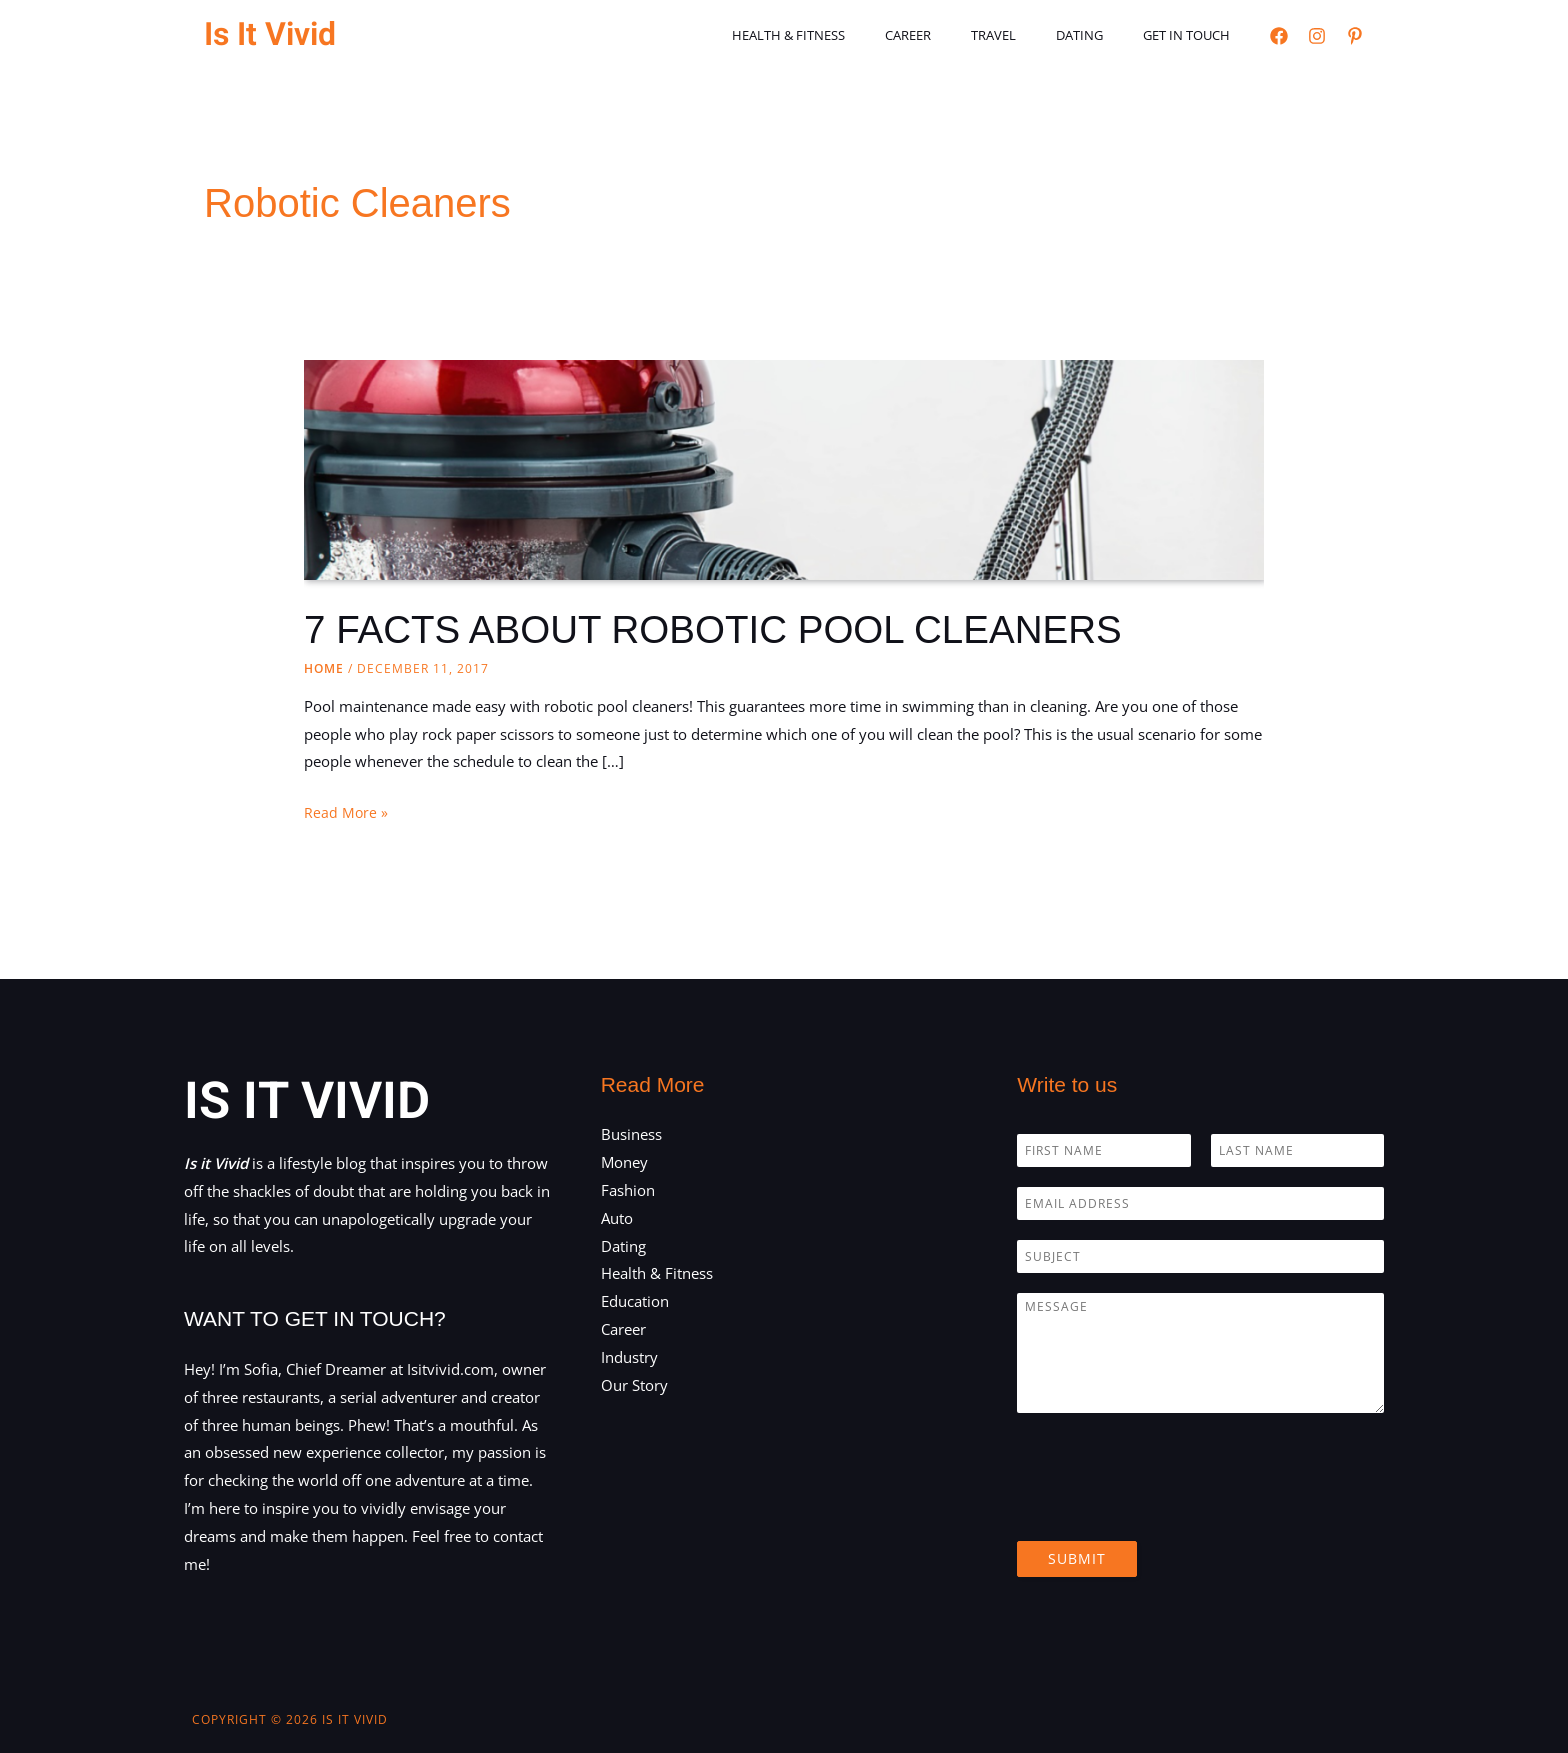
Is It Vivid (270, 34)
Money (624, 1162)
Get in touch (1193, 35)
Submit (1077, 1558)
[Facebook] (1279, 36)
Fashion (628, 1190)
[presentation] (1169, 1508)
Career (957, 35)
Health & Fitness (851, 35)
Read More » (346, 813)
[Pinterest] (1355, 36)
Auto (617, 1218)
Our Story (634, 1385)
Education (635, 1301)
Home (324, 668)
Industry (629, 1357)
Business (631, 1134)
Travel (1028, 35)
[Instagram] (1317, 36)
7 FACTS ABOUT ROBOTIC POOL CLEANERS (728, 629)
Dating (1100, 35)
